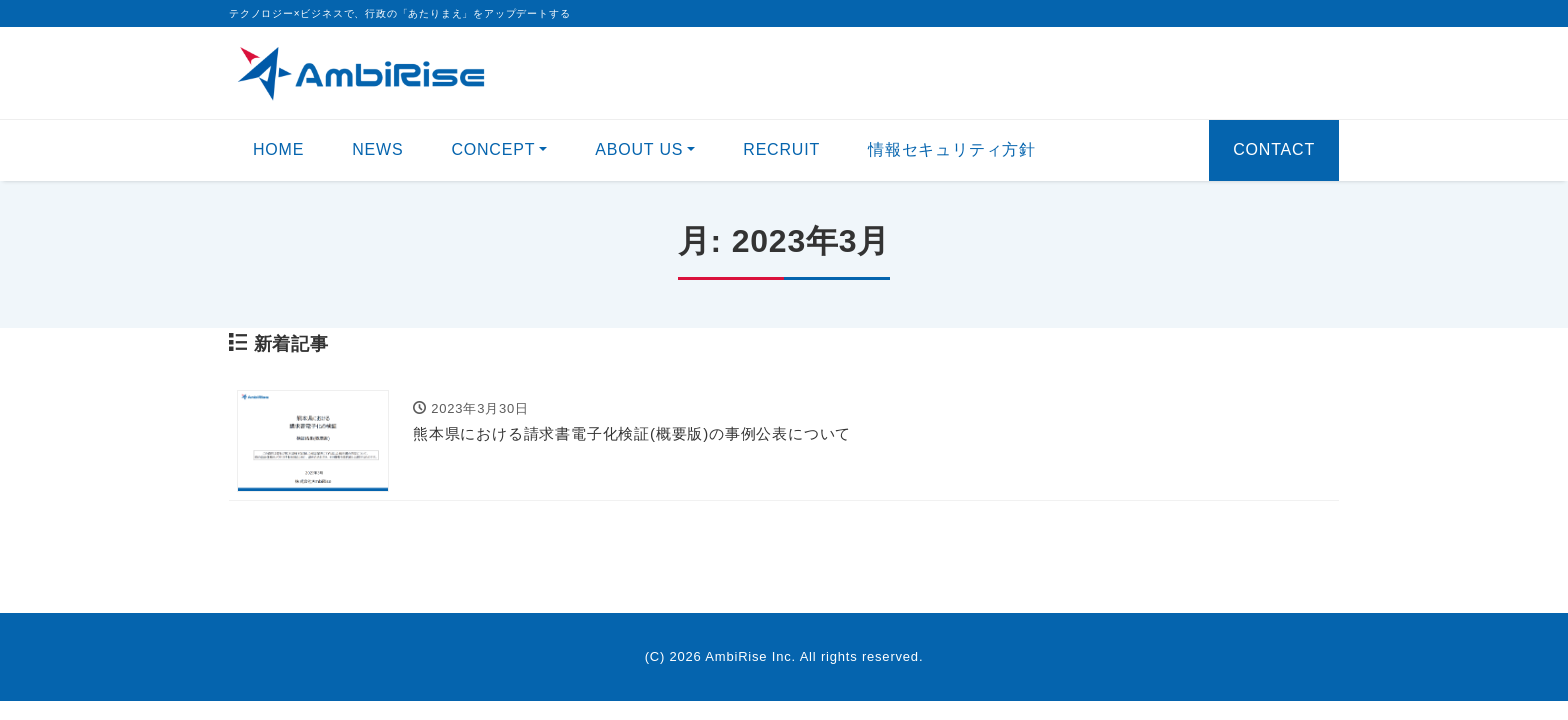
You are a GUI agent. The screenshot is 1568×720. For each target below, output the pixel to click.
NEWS (377, 149)
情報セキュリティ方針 (952, 149)
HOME (278, 149)
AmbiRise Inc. (750, 656)
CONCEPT (493, 149)
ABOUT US (639, 149)
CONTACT (1274, 149)
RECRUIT (781, 149)
